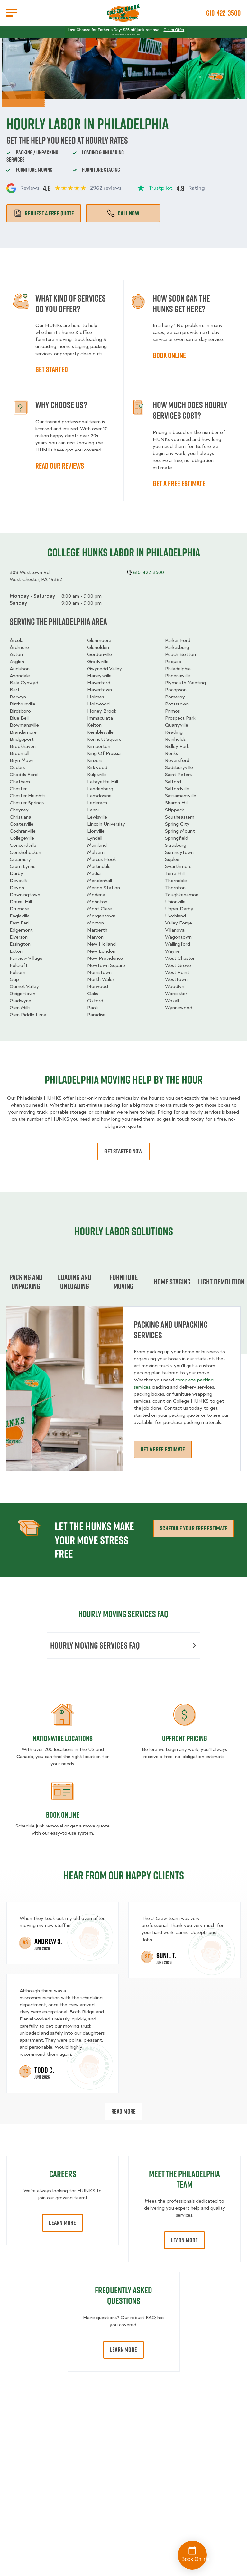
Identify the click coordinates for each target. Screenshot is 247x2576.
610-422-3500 (223, 12)
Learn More (62, 2222)
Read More (123, 2111)
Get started (51, 369)
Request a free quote (43, 213)
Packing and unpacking (25, 1282)
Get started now (123, 1151)
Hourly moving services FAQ (123, 1645)
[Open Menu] (11, 12)
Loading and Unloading (74, 1282)
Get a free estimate (179, 483)
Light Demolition (221, 1281)
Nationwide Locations (63, 1738)
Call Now (123, 213)
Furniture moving (124, 1282)
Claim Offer (173, 30)
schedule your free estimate (193, 1528)
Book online (169, 355)
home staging (172, 1281)
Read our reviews (59, 465)
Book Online (62, 1814)
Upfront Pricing (184, 1738)
